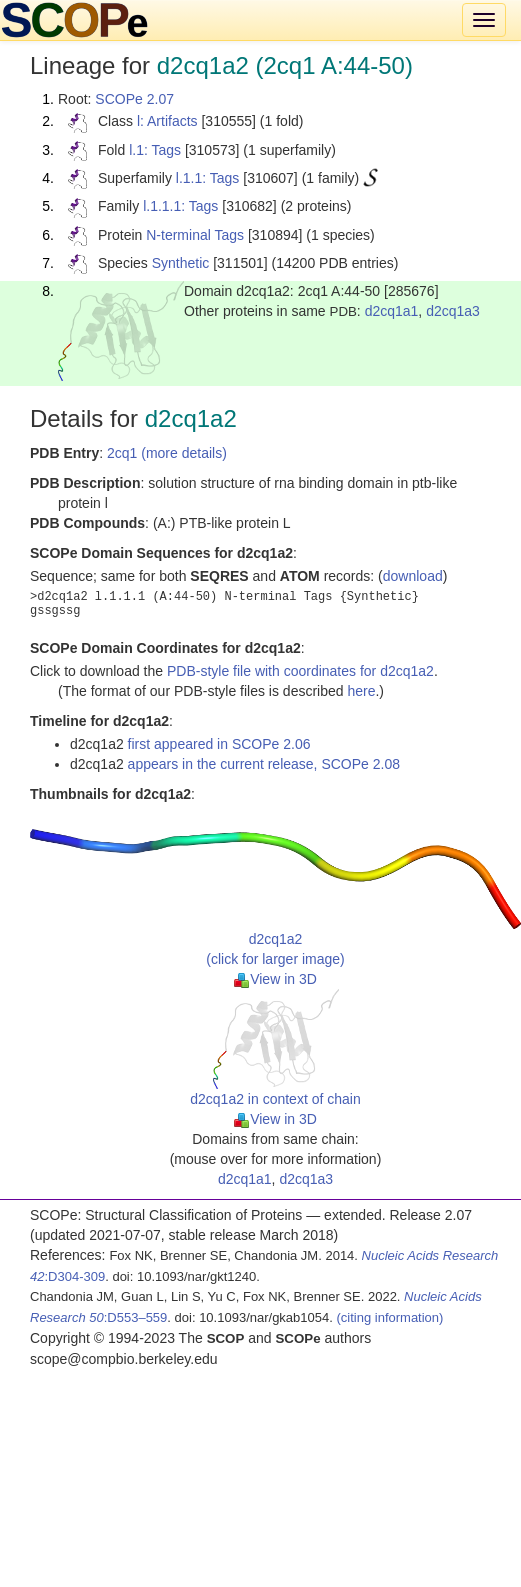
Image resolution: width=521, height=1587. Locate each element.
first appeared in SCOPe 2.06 (219, 744)
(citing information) (389, 1317)
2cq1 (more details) (167, 453)
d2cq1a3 (453, 311)
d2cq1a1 (392, 311)
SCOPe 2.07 (134, 99)
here (361, 691)
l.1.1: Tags (208, 178)
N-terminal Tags (195, 235)
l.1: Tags (155, 150)
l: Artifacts (167, 121)
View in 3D (275, 979)
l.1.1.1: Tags (180, 206)
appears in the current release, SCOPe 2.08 (264, 764)
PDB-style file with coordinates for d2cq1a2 (300, 671)
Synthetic (181, 263)
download (413, 576)
